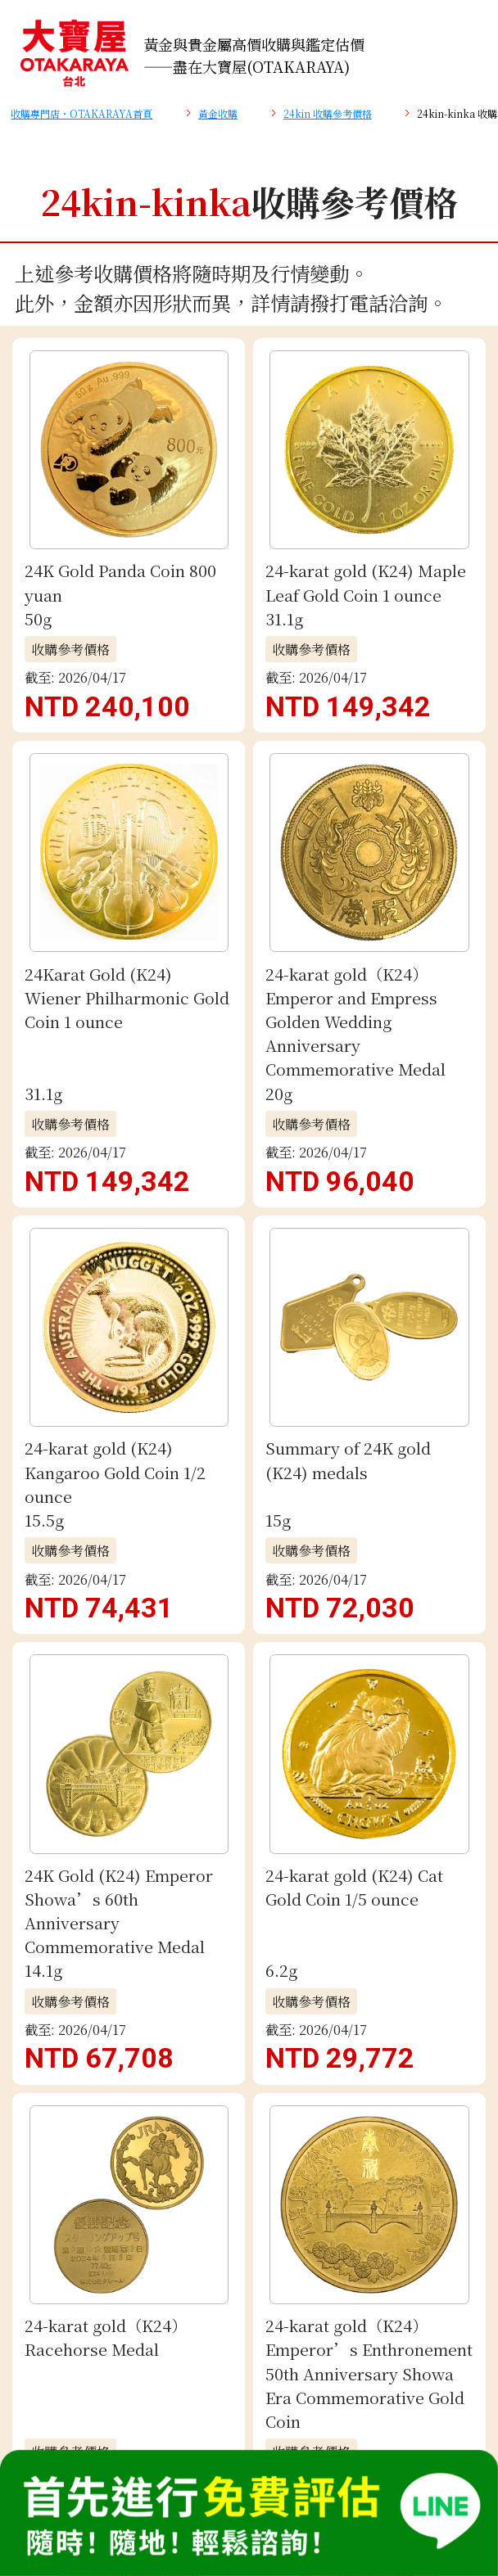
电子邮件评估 (249, 1323)
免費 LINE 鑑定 (249, 1239)
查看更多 (249, 681)
